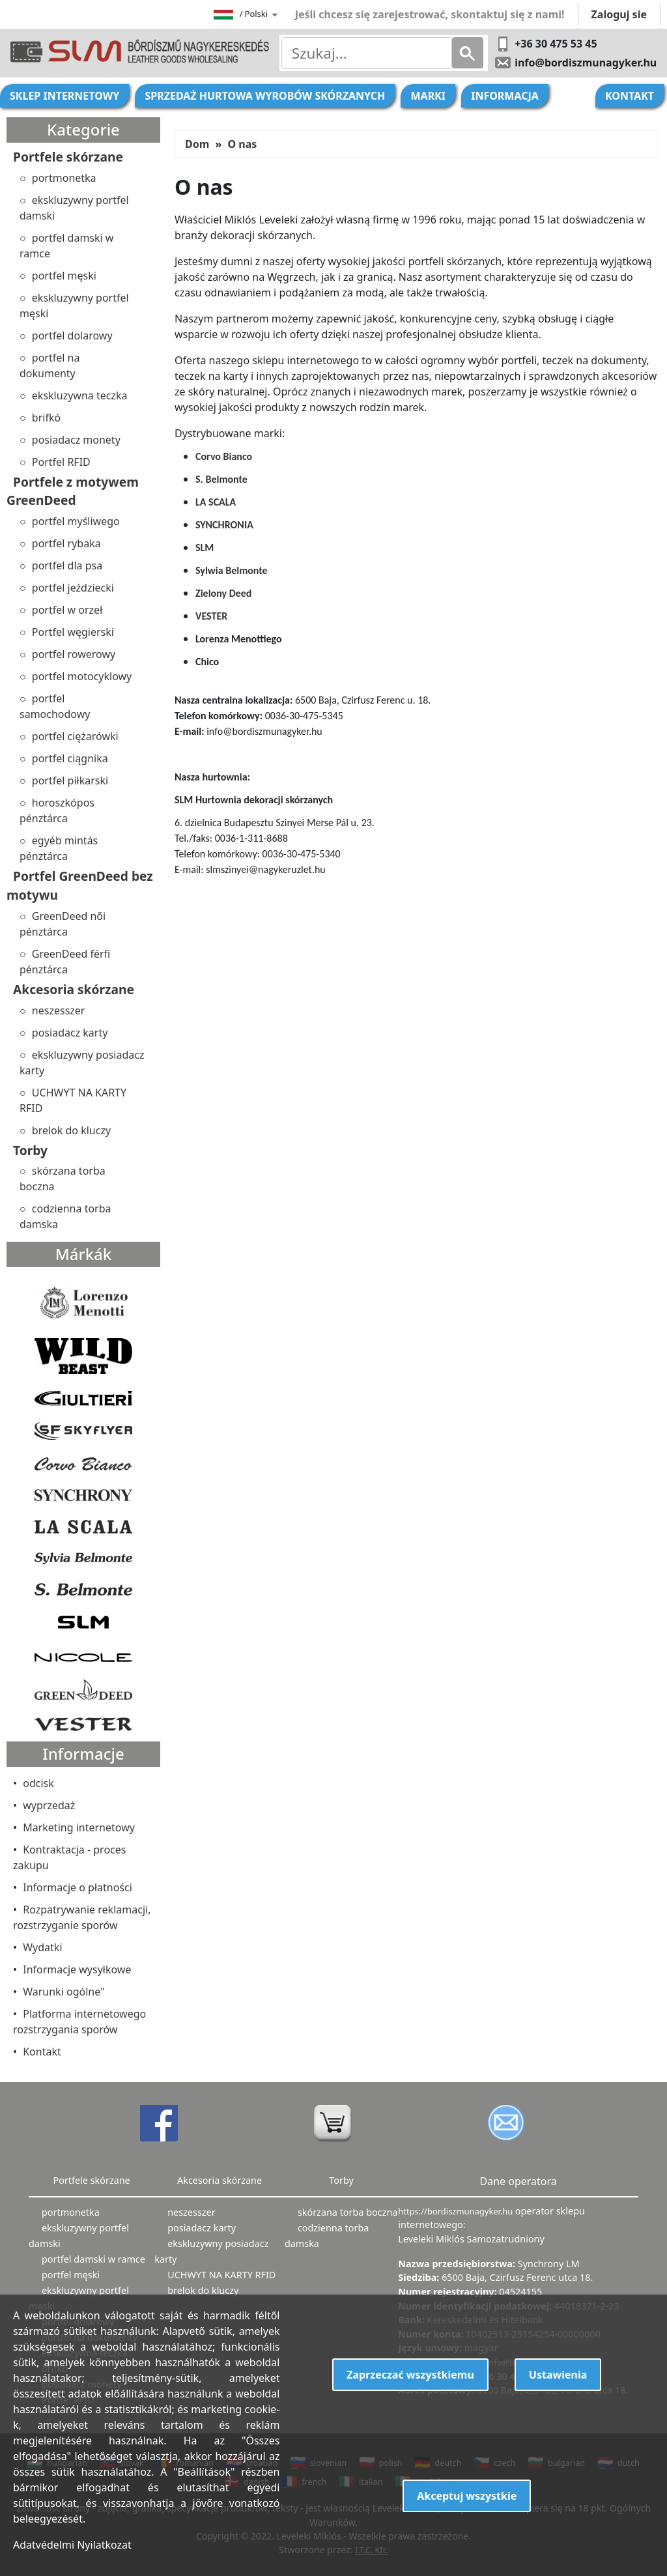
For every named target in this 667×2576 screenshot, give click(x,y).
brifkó (46, 417)
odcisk (38, 1783)
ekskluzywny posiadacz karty (82, 1063)
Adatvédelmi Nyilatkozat (72, 2545)
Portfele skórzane (68, 156)
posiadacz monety (76, 440)
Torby (30, 1150)
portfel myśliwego (76, 521)
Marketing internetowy (79, 1827)
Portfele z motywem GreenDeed (73, 491)
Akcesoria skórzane (73, 989)
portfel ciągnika (70, 758)
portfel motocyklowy (82, 676)
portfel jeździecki (73, 587)
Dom (197, 144)
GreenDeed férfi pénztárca (65, 962)
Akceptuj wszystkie (467, 2496)
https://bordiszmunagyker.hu (456, 2211)
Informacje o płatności (77, 1887)
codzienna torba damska (65, 1216)
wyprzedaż (49, 1805)
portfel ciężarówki (75, 736)
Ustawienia (558, 2375)
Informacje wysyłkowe (77, 1969)
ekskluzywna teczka (80, 395)
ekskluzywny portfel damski (74, 208)
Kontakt (629, 96)
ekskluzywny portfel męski (74, 306)
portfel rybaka (66, 543)
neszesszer (58, 1010)
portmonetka (64, 178)
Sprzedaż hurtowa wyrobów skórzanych (265, 96)
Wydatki (42, 1947)
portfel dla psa (67, 565)
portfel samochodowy (55, 706)
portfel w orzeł (67, 610)
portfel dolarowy (72, 335)
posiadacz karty (70, 1032)
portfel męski (64, 275)
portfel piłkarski (70, 780)
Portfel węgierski (73, 632)
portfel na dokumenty (49, 365)
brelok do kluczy (71, 1130)
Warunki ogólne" (63, 1991)
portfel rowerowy (73, 654)
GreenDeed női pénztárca (63, 924)
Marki (428, 96)
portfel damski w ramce (66, 246)
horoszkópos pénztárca (57, 810)
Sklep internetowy (64, 96)
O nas (242, 144)
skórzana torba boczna (63, 1179)
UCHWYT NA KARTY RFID (73, 1100)
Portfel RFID (61, 462)
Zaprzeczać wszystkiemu (410, 2375)
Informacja (505, 96)
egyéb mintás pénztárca (59, 848)
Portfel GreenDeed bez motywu (80, 885)
